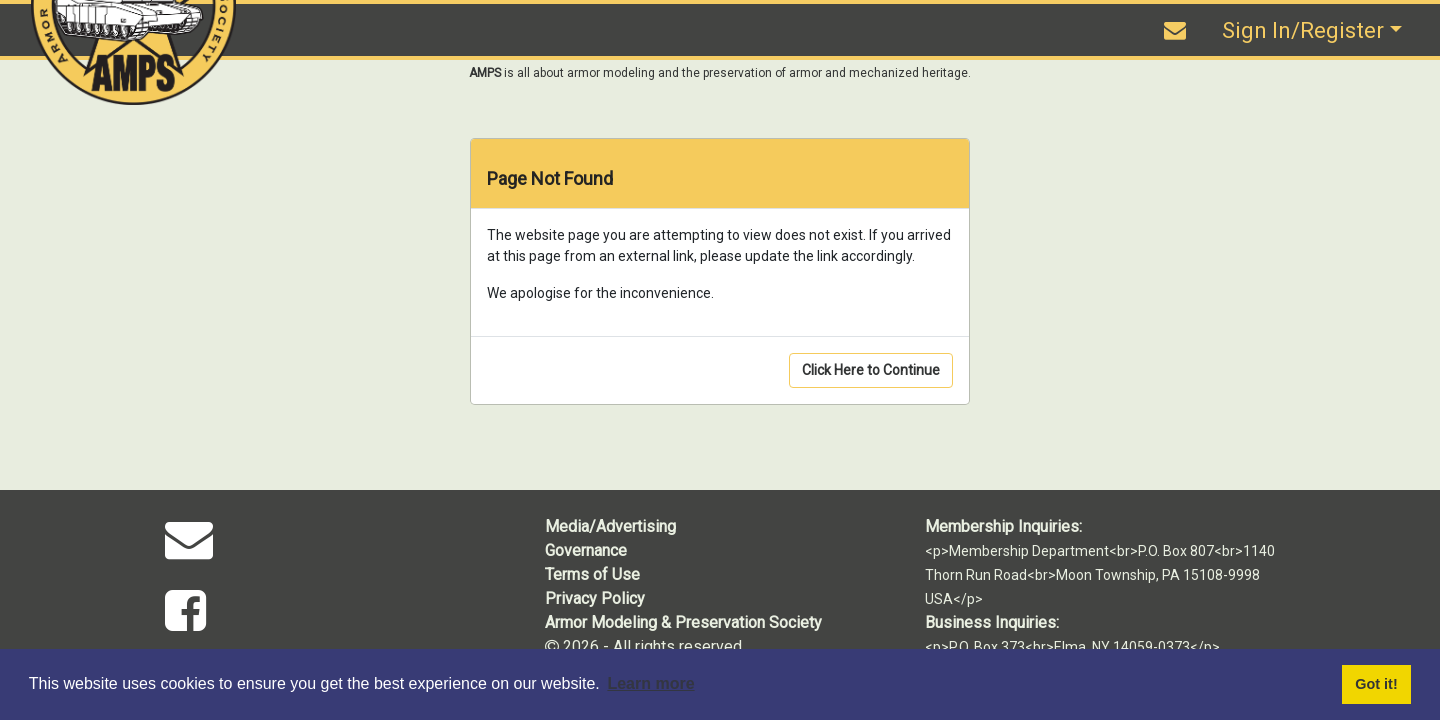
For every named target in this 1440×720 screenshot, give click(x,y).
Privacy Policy (595, 598)
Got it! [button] (1376, 684)
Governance (586, 550)
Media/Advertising (610, 526)
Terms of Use (592, 574)
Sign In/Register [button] (1303, 30)
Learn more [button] (650, 683)
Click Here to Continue (871, 370)
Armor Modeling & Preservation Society (683, 622)
